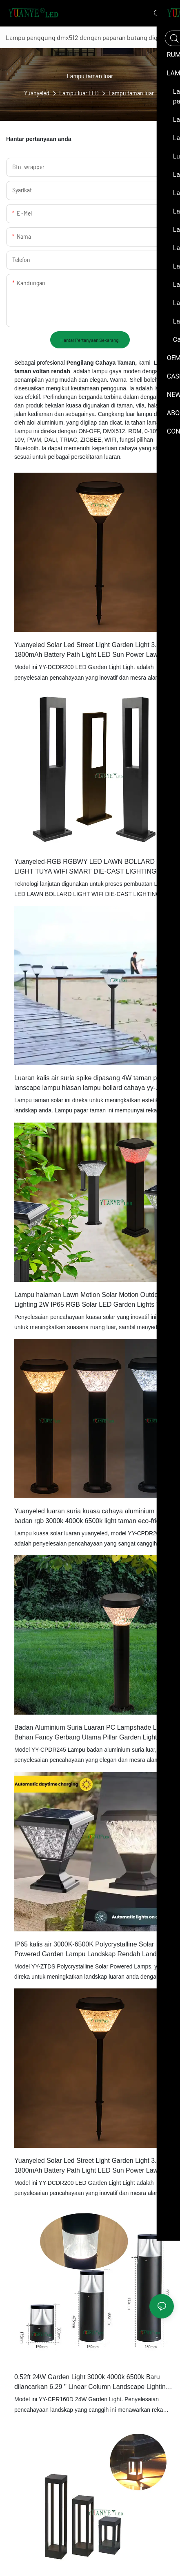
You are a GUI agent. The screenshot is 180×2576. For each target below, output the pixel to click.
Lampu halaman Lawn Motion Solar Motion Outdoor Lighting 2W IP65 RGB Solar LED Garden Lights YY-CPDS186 (90, 1300)
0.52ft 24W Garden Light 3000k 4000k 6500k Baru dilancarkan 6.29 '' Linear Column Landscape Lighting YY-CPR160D (91, 2382)
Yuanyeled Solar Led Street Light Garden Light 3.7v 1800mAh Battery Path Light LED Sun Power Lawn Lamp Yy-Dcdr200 (89, 650)
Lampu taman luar (131, 93)
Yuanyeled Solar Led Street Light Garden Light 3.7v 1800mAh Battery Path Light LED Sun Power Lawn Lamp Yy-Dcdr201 (89, 2166)
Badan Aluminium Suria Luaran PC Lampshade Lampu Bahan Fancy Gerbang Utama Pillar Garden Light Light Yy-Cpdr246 (93, 1733)
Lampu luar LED (79, 93)
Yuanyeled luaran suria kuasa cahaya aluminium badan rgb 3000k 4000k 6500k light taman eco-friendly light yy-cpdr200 (93, 1517)
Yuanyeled (36, 93)
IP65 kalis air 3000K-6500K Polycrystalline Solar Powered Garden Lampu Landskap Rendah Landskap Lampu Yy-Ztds (92, 1950)
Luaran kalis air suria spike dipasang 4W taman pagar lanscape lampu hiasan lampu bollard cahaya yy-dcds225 (92, 1083)
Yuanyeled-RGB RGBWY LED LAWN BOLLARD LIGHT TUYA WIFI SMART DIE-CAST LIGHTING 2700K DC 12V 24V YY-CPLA (85, 867)
